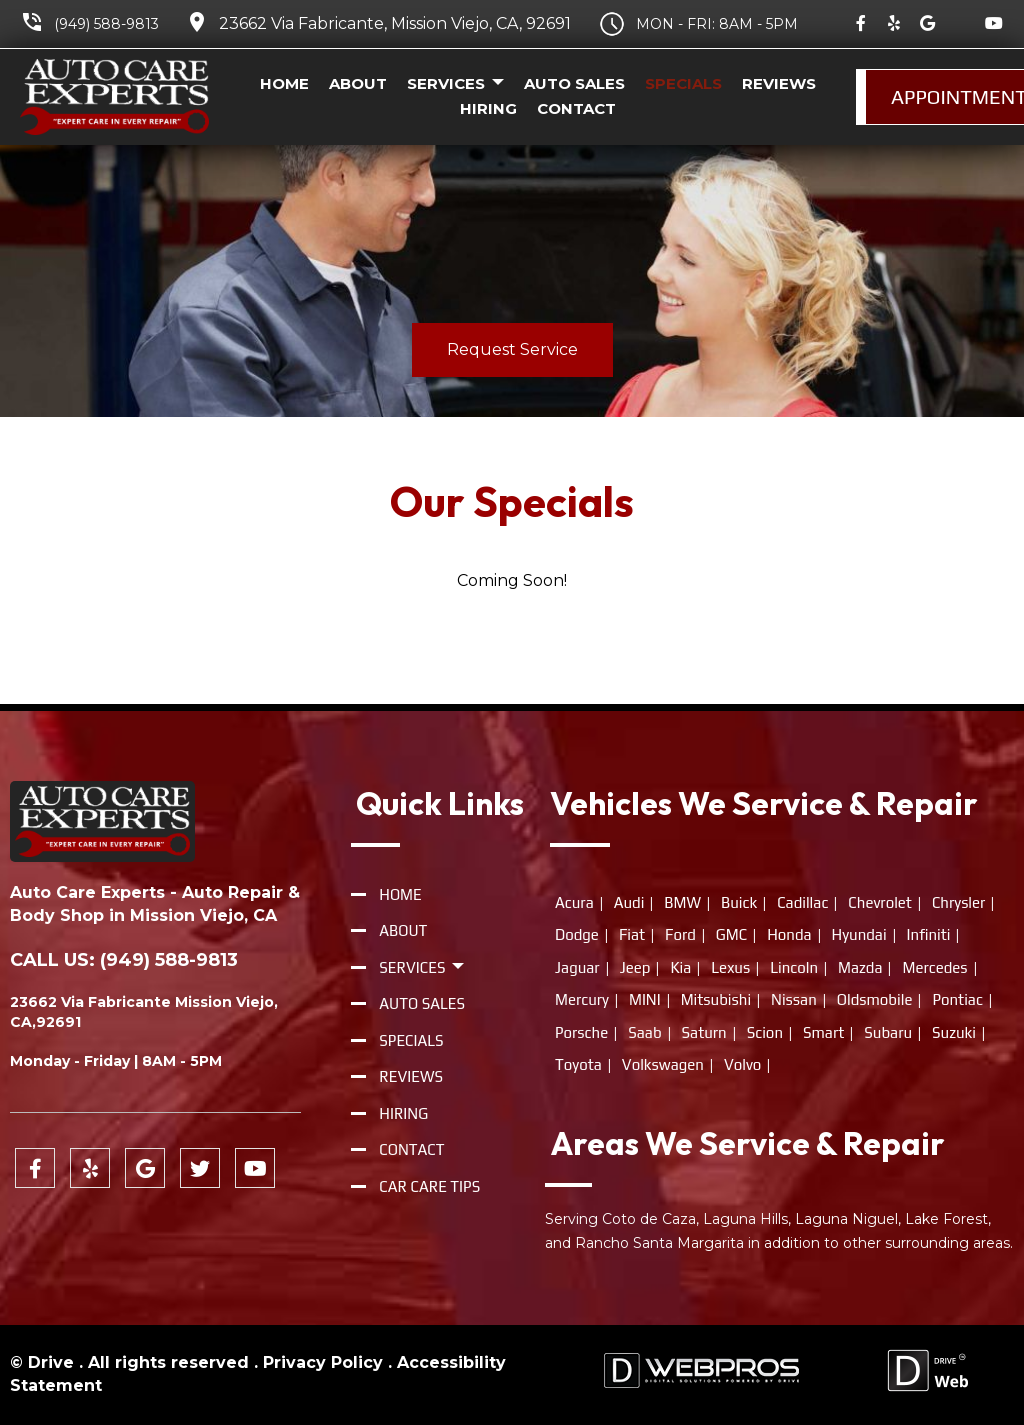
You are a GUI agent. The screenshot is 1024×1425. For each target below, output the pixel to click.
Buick (739, 902)
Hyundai (859, 934)
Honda (789, 934)
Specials (683, 83)
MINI (645, 999)
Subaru (888, 1032)
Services (455, 85)
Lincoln (794, 967)
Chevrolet (880, 902)
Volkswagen (663, 1064)
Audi (629, 902)
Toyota (578, 1064)
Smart (823, 1032)
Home (284, 83)
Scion (765, 1032)
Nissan (794, 999)
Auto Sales (574, 83)
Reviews (779, 83)
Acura (574, 902)
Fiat (632, 934)
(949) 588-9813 (106, 24)
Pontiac (957, 999)
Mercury (582, 999)
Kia (680, 967)
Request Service (512, 349)
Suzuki (954, 1032)
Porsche (581, 1032)
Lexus (730, 967)
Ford (680, 934)
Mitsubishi (716, 999)
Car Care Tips (429, 1186)
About (358, 83)
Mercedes (934, 967)
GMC (731, 934)
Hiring (488, 108)
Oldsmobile (875, 999)
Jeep (635, 967)
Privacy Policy (323, 1362)
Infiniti (929, 934)
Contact (576, 108)
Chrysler (958, 902)
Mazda (860, 967)
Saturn (704, 1032)
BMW (682, 902)
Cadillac (802, 902)
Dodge (577, 934)
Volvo (742, 1064)
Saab (644, 1032)
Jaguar (577, 967)
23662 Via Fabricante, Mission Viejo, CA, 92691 (395, 23)
